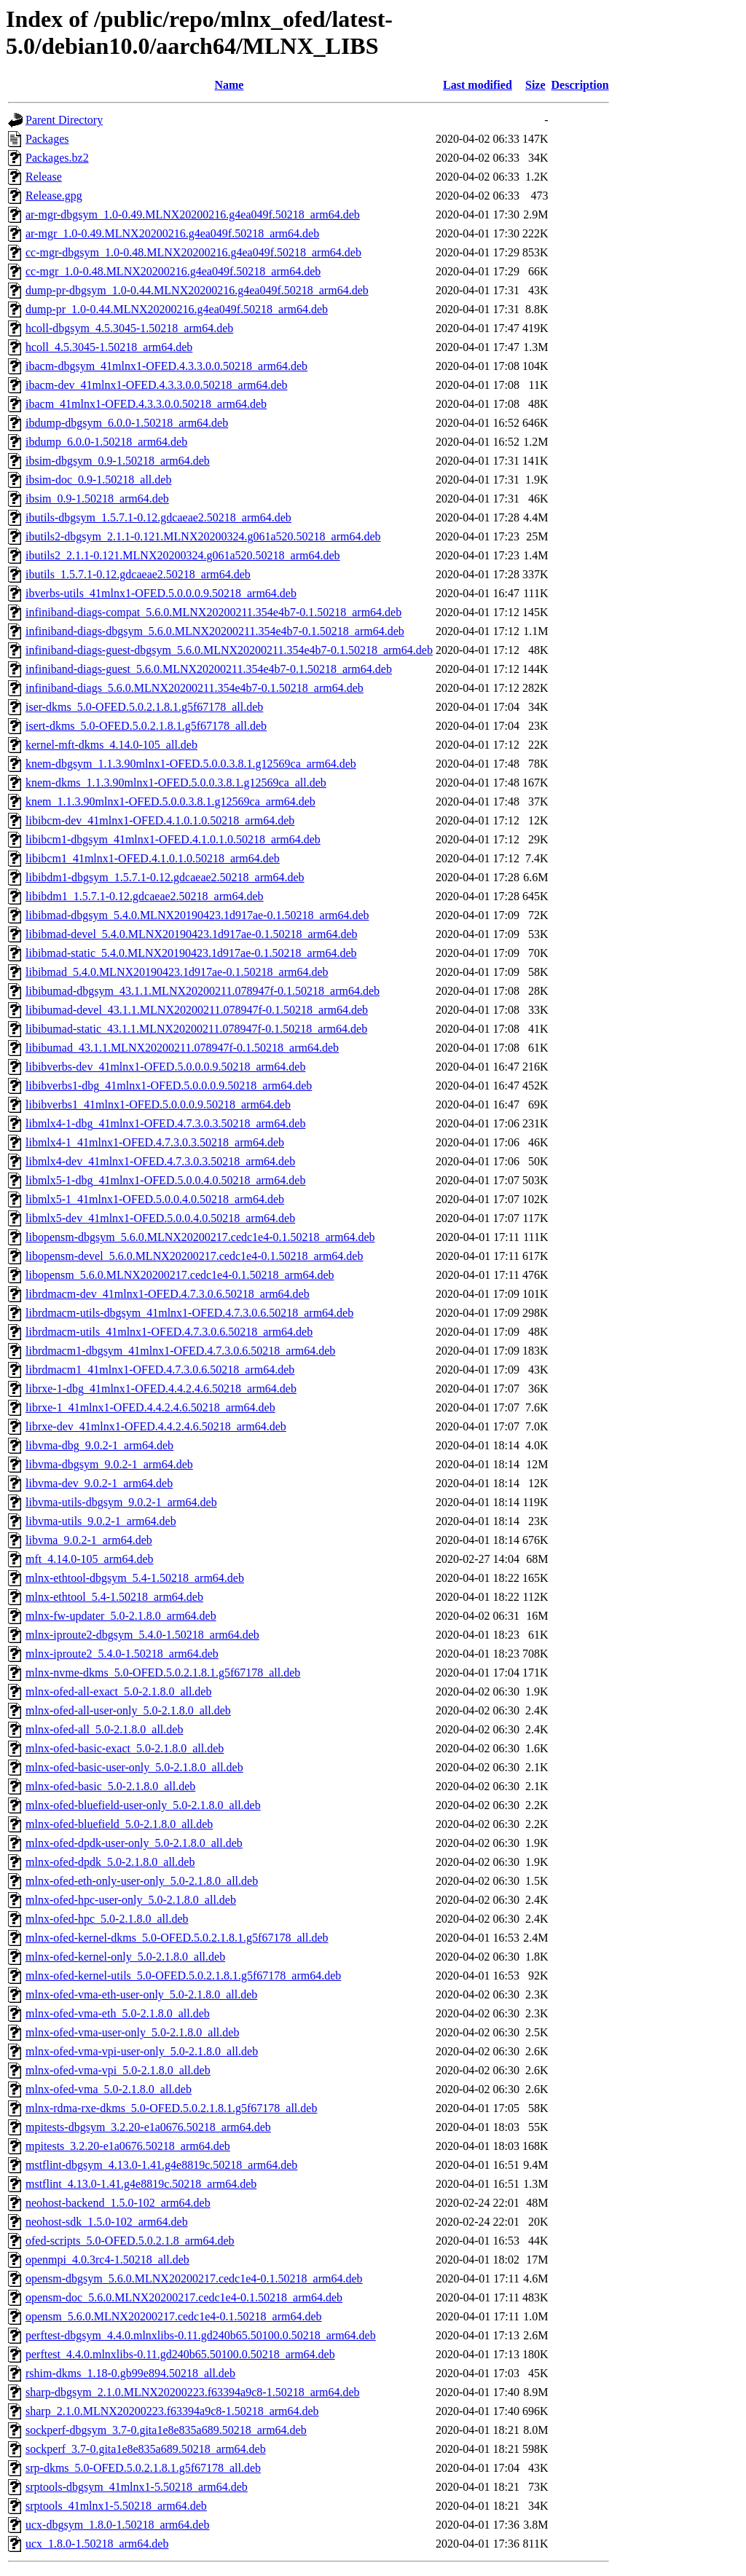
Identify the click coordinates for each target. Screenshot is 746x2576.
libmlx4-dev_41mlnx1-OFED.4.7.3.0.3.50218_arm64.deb (160, 1161)
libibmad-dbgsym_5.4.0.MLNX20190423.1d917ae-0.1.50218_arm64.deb (197, 915)
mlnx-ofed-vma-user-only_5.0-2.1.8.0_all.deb (132, 2032)
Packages (47, 139)
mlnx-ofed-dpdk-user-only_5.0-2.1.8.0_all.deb (134, 1843)
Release (43, 176)
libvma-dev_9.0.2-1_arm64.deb (99, 1483)
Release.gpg (53, 195)
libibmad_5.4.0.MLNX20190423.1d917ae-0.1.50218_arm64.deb (177, 972)
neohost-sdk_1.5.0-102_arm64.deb (106, 2221)
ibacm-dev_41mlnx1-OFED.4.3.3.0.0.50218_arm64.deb (156, 385)
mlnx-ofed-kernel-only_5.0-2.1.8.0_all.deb (125, 1956)
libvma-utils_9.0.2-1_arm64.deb (100, 1521)
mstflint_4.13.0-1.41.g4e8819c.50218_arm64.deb (140, 2184)
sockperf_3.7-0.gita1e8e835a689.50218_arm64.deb (145, 2449)
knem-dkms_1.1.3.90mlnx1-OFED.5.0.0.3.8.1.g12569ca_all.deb (175, 782)
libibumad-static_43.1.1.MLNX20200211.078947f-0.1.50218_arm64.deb (196, 1029)
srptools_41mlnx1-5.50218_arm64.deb (116, 2506)
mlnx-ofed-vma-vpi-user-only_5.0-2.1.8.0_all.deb (141, 2051)
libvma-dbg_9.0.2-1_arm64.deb (99, 1445)
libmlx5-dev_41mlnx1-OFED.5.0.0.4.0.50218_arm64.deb (160, 1218)
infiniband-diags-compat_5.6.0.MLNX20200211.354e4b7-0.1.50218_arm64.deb (213, 612)
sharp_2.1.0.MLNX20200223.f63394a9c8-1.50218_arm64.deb (172, 2411)
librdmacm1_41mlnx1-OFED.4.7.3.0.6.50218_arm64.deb (159, 1369)
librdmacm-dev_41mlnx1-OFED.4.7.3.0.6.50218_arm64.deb (167, 1294)
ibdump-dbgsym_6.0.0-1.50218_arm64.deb (126, 423)
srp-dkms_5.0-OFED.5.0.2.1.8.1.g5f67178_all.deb (143, 2468)
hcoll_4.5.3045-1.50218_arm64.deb (108, 347)
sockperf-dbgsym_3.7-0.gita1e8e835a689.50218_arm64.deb (166, 2430)
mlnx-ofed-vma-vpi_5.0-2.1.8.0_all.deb (118, 2070)
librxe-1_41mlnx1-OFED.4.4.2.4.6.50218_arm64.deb (150, 1407)
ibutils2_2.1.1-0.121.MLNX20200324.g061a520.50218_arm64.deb (182, 555)
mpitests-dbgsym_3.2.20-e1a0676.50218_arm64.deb (148, 2127)
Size (535, 85)
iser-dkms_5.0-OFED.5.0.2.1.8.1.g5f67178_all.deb (144, 707)
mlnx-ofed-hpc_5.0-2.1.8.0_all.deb (107, 1919)
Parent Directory (64, 120)
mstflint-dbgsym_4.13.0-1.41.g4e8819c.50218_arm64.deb (161, 2165)
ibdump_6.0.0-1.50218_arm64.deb (106, 442)
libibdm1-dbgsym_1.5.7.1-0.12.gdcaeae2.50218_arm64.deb (165, 877)
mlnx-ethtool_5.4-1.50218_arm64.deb (114, 1597)
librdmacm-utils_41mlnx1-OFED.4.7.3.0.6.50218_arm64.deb (169, 1332)
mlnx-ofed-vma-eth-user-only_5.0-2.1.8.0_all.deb (141, 1994)
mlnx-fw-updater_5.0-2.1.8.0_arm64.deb (120, 1616)
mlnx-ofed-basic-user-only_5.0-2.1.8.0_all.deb (134, 1767)
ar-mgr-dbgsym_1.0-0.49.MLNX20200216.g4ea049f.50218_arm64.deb (192, 214)
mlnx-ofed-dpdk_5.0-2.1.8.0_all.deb (110, 1862)
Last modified (477, 85)
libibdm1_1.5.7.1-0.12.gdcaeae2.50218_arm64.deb (144, 896)
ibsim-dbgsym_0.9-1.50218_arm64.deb (117, 460)
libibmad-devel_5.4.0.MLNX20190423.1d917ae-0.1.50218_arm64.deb (191, 934)
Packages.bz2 (57, 157)
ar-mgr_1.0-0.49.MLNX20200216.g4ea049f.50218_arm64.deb (172, 233)
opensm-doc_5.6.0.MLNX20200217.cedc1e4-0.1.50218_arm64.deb (183, 2297)
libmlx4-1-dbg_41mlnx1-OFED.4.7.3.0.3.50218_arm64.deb (165, 1123)
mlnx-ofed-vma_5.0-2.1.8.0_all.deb (108, 2089)
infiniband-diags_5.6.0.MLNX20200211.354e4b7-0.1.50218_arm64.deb (194, 688)
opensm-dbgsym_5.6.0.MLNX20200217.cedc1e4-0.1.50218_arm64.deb (194, 2278)
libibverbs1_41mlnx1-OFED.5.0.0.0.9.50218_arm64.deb (158, 1104)
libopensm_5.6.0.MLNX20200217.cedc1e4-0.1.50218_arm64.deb (179, 1275)
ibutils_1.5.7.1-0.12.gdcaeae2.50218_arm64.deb (138, 574)
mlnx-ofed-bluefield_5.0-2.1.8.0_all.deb (119, 1824)
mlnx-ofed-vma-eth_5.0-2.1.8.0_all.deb (117, 2013)
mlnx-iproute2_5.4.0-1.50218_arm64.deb (122, 1653)
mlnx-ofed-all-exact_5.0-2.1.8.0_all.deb (118, 1691)
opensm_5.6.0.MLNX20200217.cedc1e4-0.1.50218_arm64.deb (173, 2316)
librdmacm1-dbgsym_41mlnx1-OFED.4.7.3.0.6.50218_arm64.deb (180, 1350)
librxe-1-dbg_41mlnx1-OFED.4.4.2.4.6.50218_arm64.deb (161, 1388)
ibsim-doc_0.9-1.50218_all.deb (98, 479)
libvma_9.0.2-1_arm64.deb (88, 1540)
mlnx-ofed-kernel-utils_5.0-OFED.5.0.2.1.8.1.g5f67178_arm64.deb (183, 1975)
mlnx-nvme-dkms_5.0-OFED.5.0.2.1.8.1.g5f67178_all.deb (162, 1672)
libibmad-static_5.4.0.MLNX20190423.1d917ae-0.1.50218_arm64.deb (191, 953)
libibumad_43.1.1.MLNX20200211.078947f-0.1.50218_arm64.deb (182, 1047)
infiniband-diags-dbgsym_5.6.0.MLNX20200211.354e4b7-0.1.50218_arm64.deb (214, 631)
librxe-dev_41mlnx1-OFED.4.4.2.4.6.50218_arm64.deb (155, 1426)
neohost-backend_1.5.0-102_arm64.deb (118, 2203)
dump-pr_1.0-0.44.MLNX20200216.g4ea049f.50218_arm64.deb (176, 309)
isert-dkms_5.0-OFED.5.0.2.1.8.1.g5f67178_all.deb (146, 726)
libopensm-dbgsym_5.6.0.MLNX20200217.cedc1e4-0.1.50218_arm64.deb (199, 1237)
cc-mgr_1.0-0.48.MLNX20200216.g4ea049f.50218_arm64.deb (173, 271)
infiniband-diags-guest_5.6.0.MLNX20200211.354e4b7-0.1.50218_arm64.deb (208, 669)
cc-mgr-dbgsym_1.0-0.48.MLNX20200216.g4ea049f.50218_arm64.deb (193, 252)
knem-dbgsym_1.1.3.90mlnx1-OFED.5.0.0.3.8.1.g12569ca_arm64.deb (190, 763)
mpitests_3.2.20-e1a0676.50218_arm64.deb (127, 2146)
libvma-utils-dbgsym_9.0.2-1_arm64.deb (121, 1502)
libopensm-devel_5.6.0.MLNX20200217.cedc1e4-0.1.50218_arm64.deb (194, 1256)
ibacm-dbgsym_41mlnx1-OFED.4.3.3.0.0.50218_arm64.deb (166, 366)
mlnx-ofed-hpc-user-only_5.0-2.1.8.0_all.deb (130, 1900)
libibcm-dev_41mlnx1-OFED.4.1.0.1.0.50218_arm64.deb (159, 820)
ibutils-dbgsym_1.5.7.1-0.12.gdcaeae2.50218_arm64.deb (158, 517)
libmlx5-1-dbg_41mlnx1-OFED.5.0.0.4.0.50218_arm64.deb (165, 1180)
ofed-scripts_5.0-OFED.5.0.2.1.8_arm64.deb (130, 2240)
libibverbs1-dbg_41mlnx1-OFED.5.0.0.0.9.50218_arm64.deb (168, 1085)
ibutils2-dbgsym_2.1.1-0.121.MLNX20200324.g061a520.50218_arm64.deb (203, 536)
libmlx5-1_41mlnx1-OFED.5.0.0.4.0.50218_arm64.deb (154, 1199)
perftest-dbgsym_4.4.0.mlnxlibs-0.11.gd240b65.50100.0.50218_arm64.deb (200, 2335)
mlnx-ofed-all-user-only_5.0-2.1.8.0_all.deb (128, 1710)
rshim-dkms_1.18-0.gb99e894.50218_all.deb (130, 2373)
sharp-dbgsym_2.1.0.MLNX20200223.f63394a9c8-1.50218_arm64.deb (192, 2392)
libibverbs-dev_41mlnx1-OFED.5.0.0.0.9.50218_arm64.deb (165, 1066)
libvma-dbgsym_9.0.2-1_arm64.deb (109, 1464)
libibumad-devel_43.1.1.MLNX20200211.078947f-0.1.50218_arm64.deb (196, 1010)
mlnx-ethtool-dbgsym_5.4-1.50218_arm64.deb (134, 1578)
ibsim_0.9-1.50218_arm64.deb (97, 498)
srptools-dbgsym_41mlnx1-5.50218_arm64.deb (136, 2487)
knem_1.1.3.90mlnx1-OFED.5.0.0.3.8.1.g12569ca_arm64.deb (170, 801)
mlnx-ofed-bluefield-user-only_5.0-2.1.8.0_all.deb (143, 1805)
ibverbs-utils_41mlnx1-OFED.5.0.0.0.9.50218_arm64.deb (161, 593)
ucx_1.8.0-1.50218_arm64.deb (96, 2543)
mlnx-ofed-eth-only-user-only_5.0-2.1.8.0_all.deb (141, 1881)
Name (228, 85)
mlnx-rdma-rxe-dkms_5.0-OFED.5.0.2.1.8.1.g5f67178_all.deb (171, 2108)
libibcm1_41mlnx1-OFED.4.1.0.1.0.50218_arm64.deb (152, 858)
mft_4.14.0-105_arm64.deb (89, 1559)
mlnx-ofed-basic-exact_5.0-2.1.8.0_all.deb (124, 1748)
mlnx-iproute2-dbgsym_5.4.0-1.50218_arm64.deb (142, 1634)
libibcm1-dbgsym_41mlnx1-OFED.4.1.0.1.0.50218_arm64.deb (173, 839)
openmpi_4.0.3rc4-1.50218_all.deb (107, 2259)
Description (580, 85)
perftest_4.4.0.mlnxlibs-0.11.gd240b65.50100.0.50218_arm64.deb (180, 2354)
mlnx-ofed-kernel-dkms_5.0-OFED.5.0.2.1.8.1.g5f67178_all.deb (176, 1937)
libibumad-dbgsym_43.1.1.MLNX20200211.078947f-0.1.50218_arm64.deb (202, 991)
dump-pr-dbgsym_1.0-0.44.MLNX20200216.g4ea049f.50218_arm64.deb (197, 290)
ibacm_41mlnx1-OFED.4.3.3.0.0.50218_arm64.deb (146, 404)
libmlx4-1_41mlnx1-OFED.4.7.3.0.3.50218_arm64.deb (154, 1142)
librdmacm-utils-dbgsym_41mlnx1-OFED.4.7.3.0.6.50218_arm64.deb (189, 1313)
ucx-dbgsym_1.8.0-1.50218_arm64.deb (117, 2524)
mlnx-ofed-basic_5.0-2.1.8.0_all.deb (110, 1786)
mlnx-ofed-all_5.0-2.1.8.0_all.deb (104, 1729)
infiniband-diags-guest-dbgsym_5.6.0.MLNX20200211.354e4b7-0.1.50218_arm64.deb (229, 650)
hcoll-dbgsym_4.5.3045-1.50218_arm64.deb (129, 328)
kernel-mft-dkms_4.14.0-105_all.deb (111, 744)
